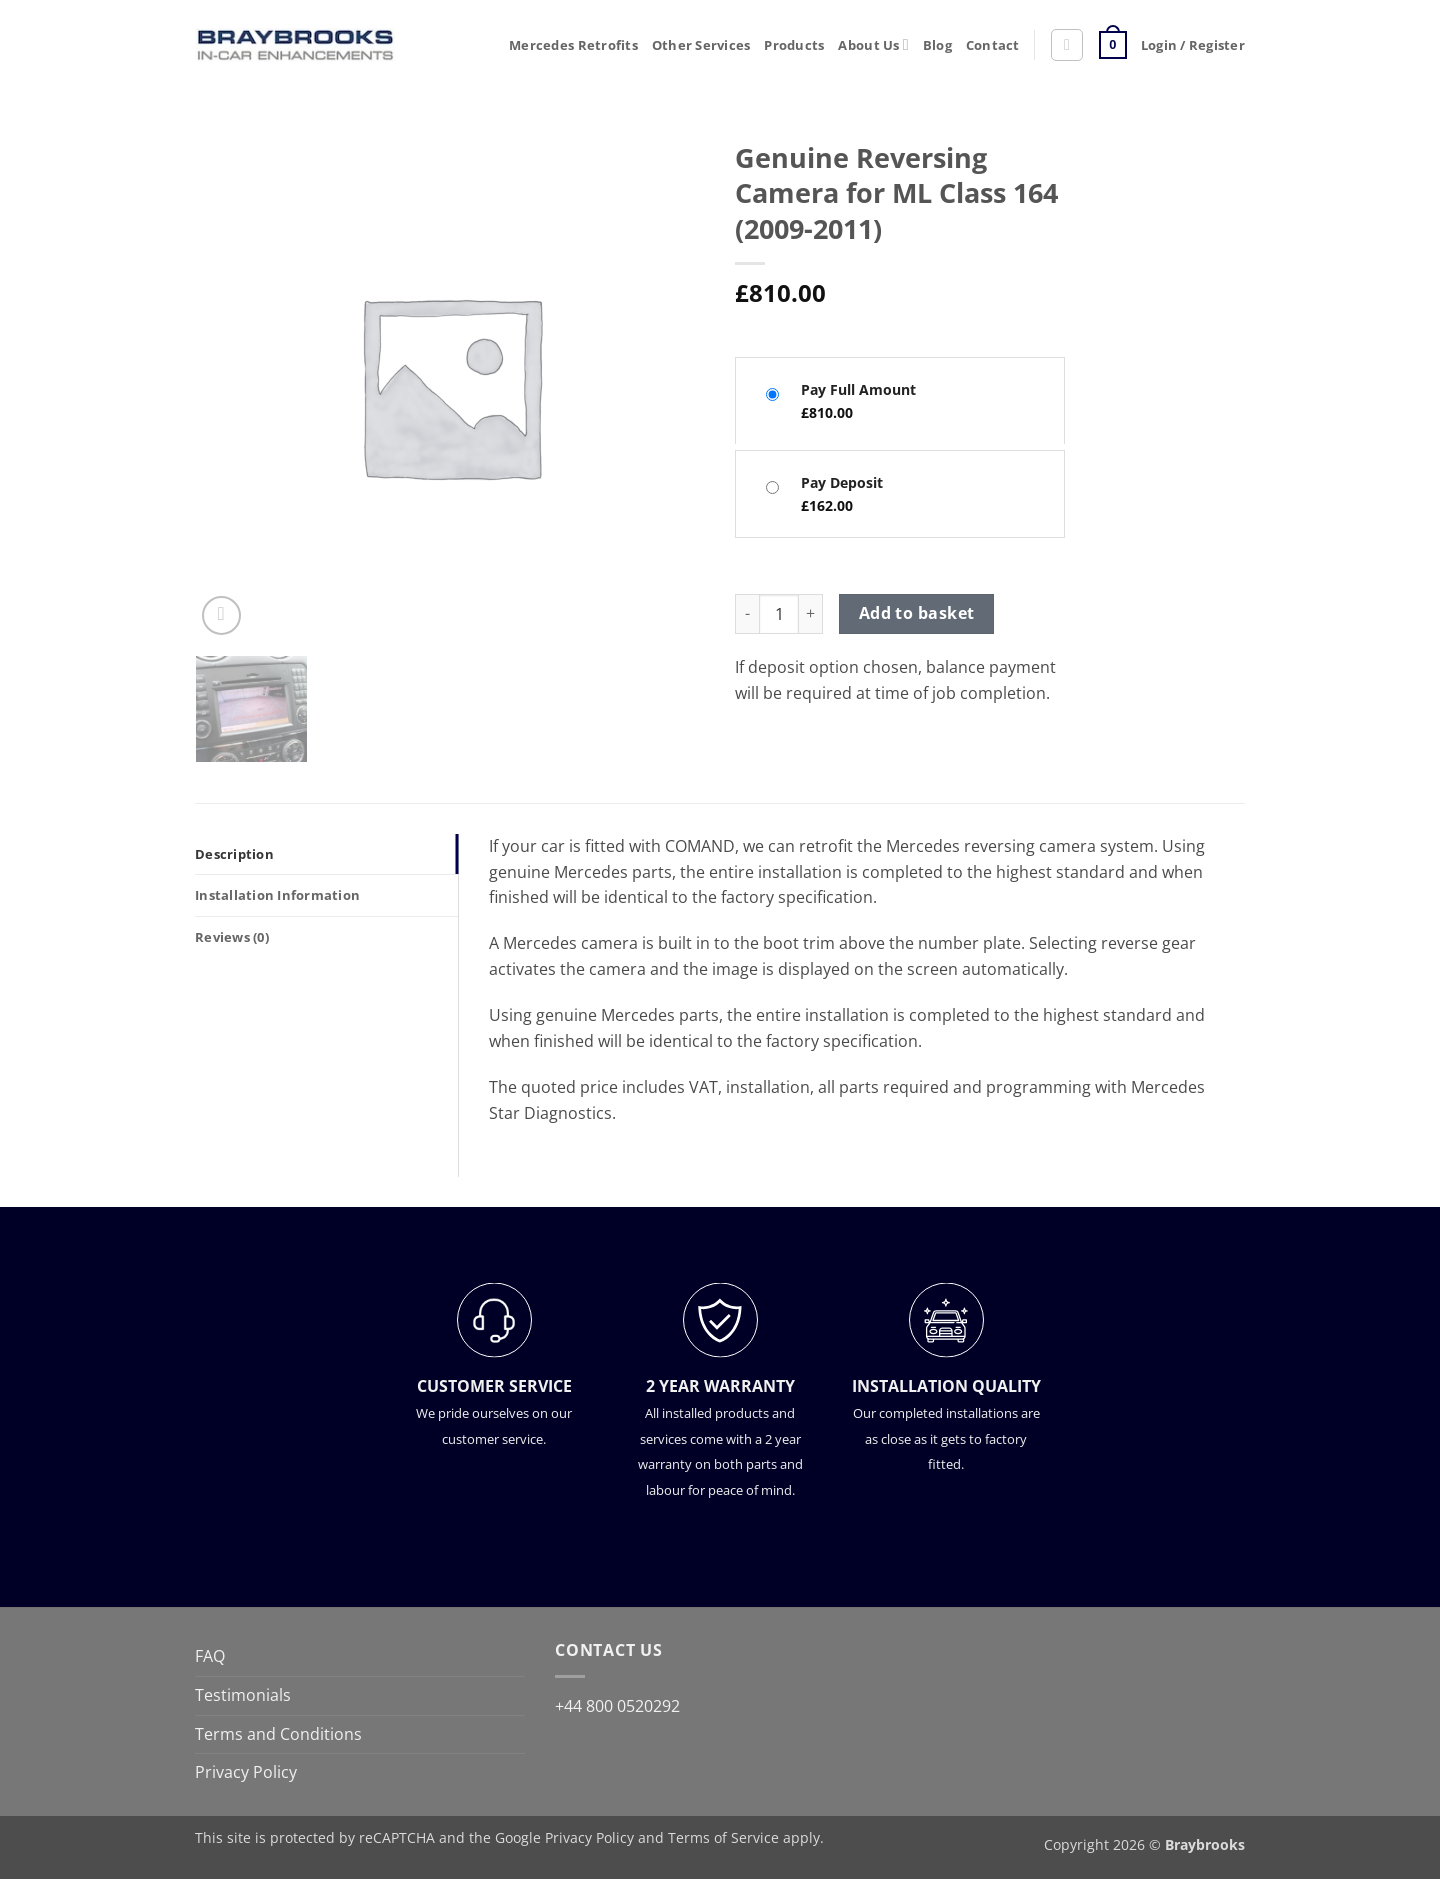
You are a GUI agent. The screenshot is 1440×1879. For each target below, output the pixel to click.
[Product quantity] (779, 614)
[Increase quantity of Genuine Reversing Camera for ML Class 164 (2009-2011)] (811, 614)
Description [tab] (234, 854)
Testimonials (243, 1695)
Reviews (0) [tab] (232, 937)
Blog (937, 45)
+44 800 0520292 (617, 1706)
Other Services (701, 45)
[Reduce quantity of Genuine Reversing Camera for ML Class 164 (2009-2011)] (747, 614)
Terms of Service (723, 1837)
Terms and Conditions (278, 1734)
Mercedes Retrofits (573, 45)
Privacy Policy (246, 1772)
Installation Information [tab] (277, 895)
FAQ (210, 1656)
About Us (873, 44)
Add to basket (917, 613)
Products (794, 45)
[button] (1067, 45)
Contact (993, 45)
